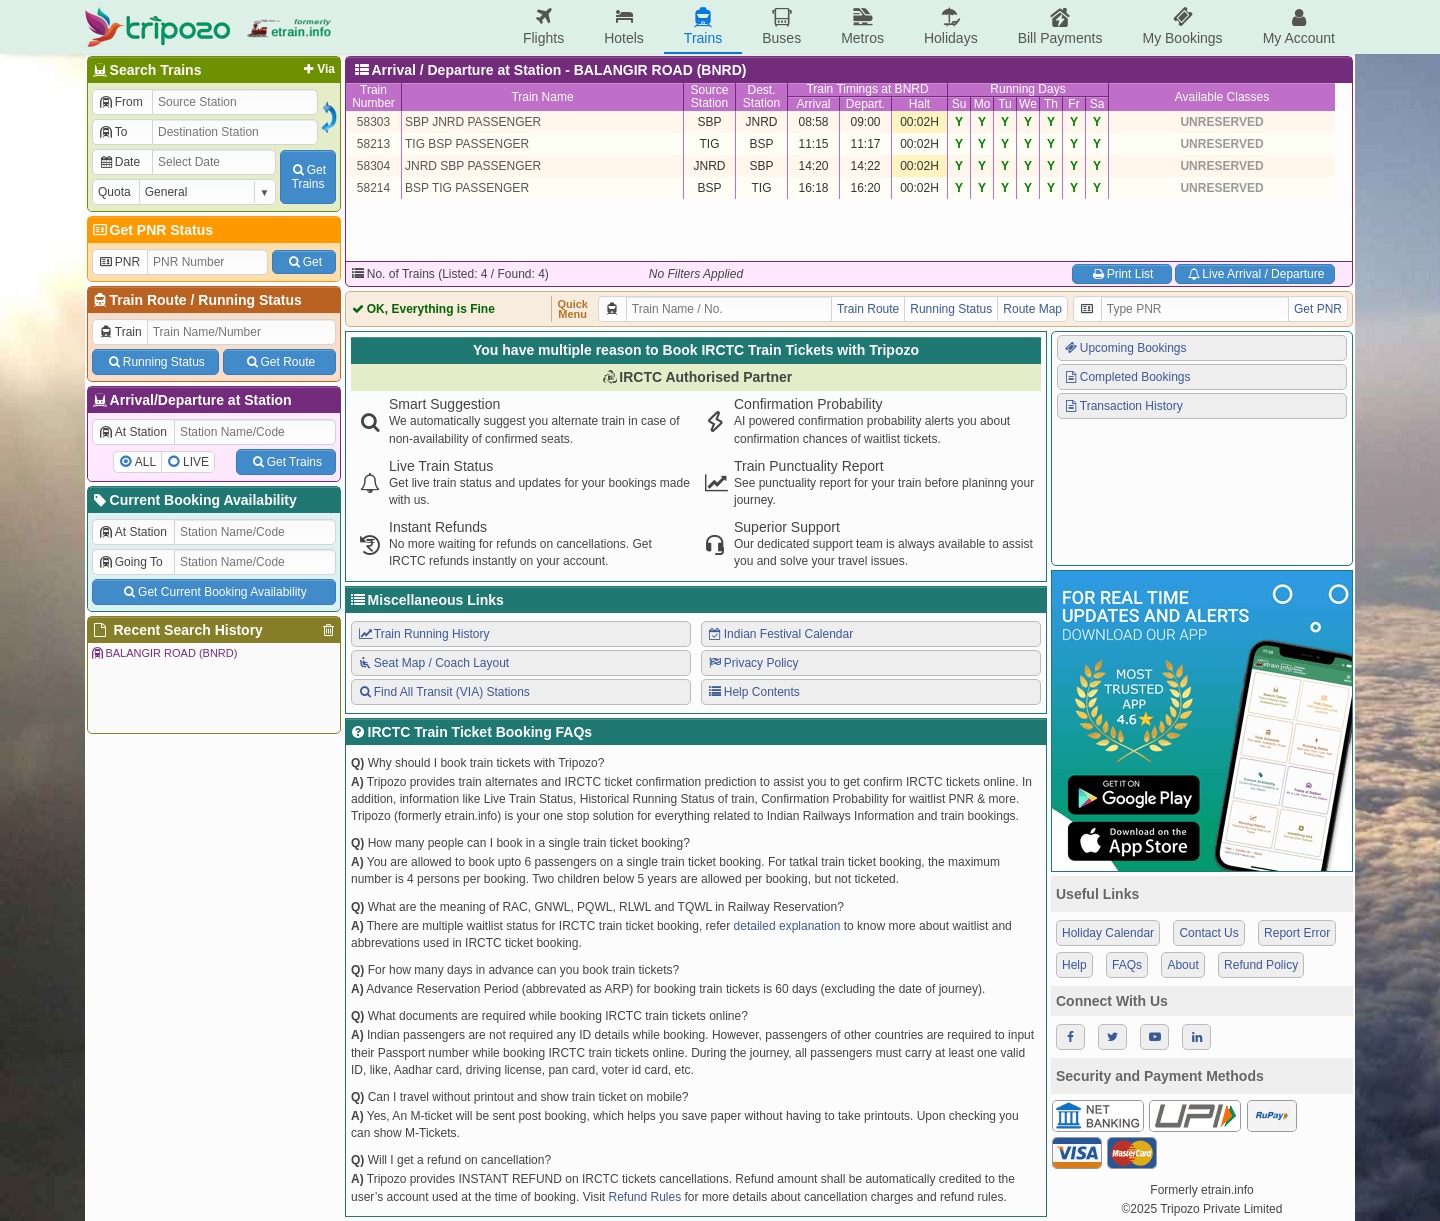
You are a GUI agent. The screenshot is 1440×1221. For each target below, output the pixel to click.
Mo (982, 104)
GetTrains (308, 177)
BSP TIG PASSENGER (467, 188)
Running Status (249, 300)
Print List (1121, 274)
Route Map (1032, 309)
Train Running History (423, 634)
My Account (1299, 26)
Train (120, 332)
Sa (1097, 104)
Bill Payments (1060, 26)
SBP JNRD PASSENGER (473, 122)
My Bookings (1182, 26)
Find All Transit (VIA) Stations (443, 692)
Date (119, 162)
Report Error (1297, 933)
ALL (145, 462)
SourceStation (709, 96)
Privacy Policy (752, 663)
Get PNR (1318, 309)
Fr (1073, 104)
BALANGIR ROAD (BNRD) (163, 653)
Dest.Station (761, 96)
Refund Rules (644, 1197)
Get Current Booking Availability (213, 592)
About (1182, 965)
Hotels (624, 26)
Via (317, 69)
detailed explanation (787, 926)
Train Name (542, 97)
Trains (703, 26)
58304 (373, 166)
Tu (1005, 104)
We (1028, 104)
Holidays (951, 26)
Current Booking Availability (193, 500)
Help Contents (753, 692)
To (112, 132)
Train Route (148, 300)
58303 (373, 122)
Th (1051, 104)
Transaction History (1123, 406)
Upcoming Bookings (1125, 348)
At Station (132, 432)
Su (959, 104)
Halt (919, 104)
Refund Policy (1261, 965)
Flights (543, 26)
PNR (119, 262)
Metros (862, 26)
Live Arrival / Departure (1255, 274)
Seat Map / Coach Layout (433, 663)
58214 (373, 188)
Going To (130, 562)
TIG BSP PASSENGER (467, 144)
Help (1074, 965)
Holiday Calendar (1108, 933)
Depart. (865, 104)
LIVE (196, 462)
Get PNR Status (151, 230)
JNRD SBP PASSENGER (473, 166)
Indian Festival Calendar (780, 634)
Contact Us (1208, 933)
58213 (373, 144)
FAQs (1127, 965)
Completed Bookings (1127, 377)
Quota (114, 192)
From (120, 102)
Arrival (813, 104)
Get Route (279, 362)
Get (304, 262)
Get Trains (286, 462)
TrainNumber (373, 96)
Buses (781, 26)
